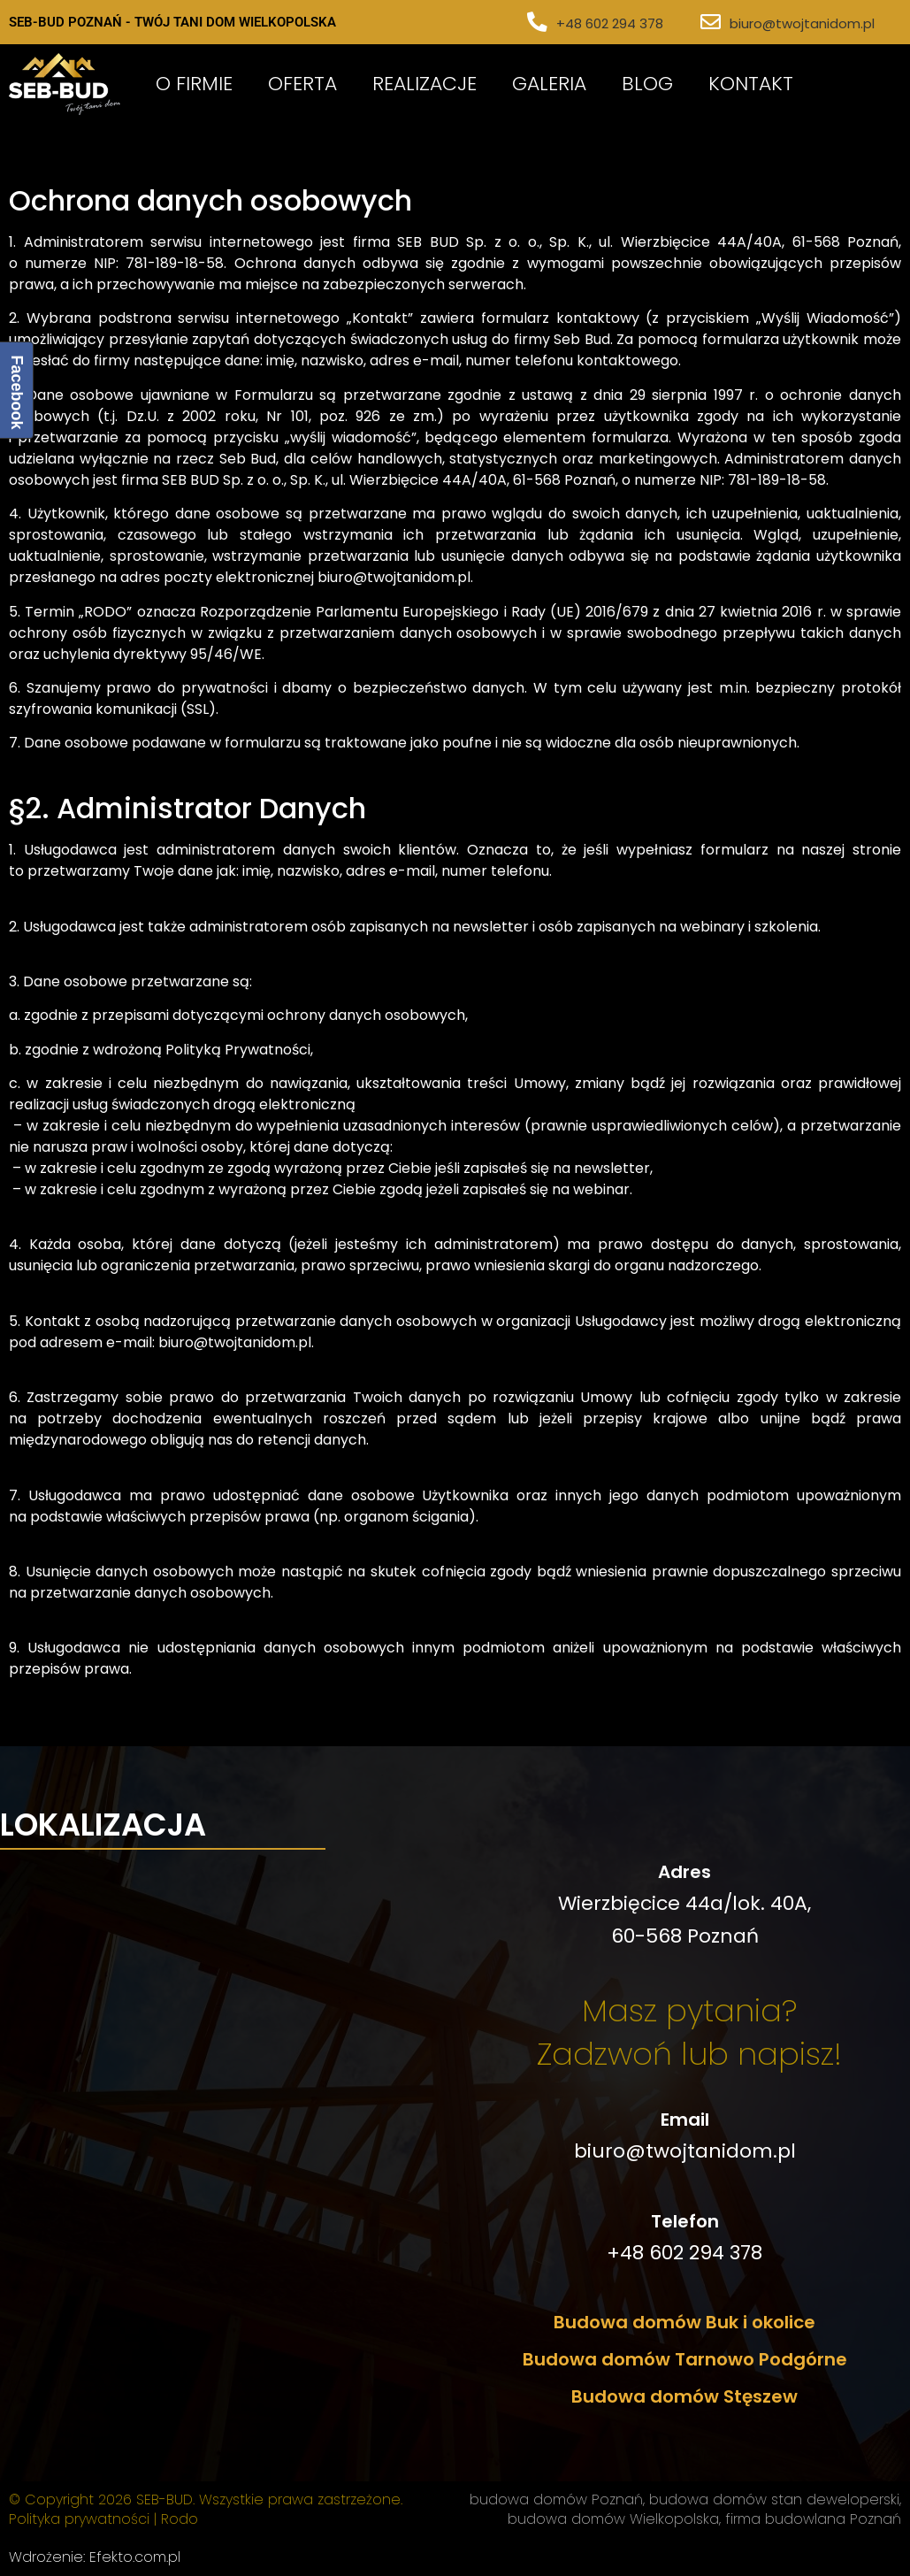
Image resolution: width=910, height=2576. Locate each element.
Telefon (685, 2221)
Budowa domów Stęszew (684, 2396)
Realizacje (424, 83)
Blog (647, 83)
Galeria (549, 83)
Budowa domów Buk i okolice (684, 2322)
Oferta (302, 83)
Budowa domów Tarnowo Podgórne (685, 2359)
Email (685, 2119)
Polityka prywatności (79, 2519)
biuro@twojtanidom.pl (802, 23)
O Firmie (194, 83)
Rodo (179, 2519)
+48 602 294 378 (610, 23)
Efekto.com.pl (134, 2557)
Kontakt (750, 83)
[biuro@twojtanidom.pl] (710, 22)
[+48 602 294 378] (538, 22)
